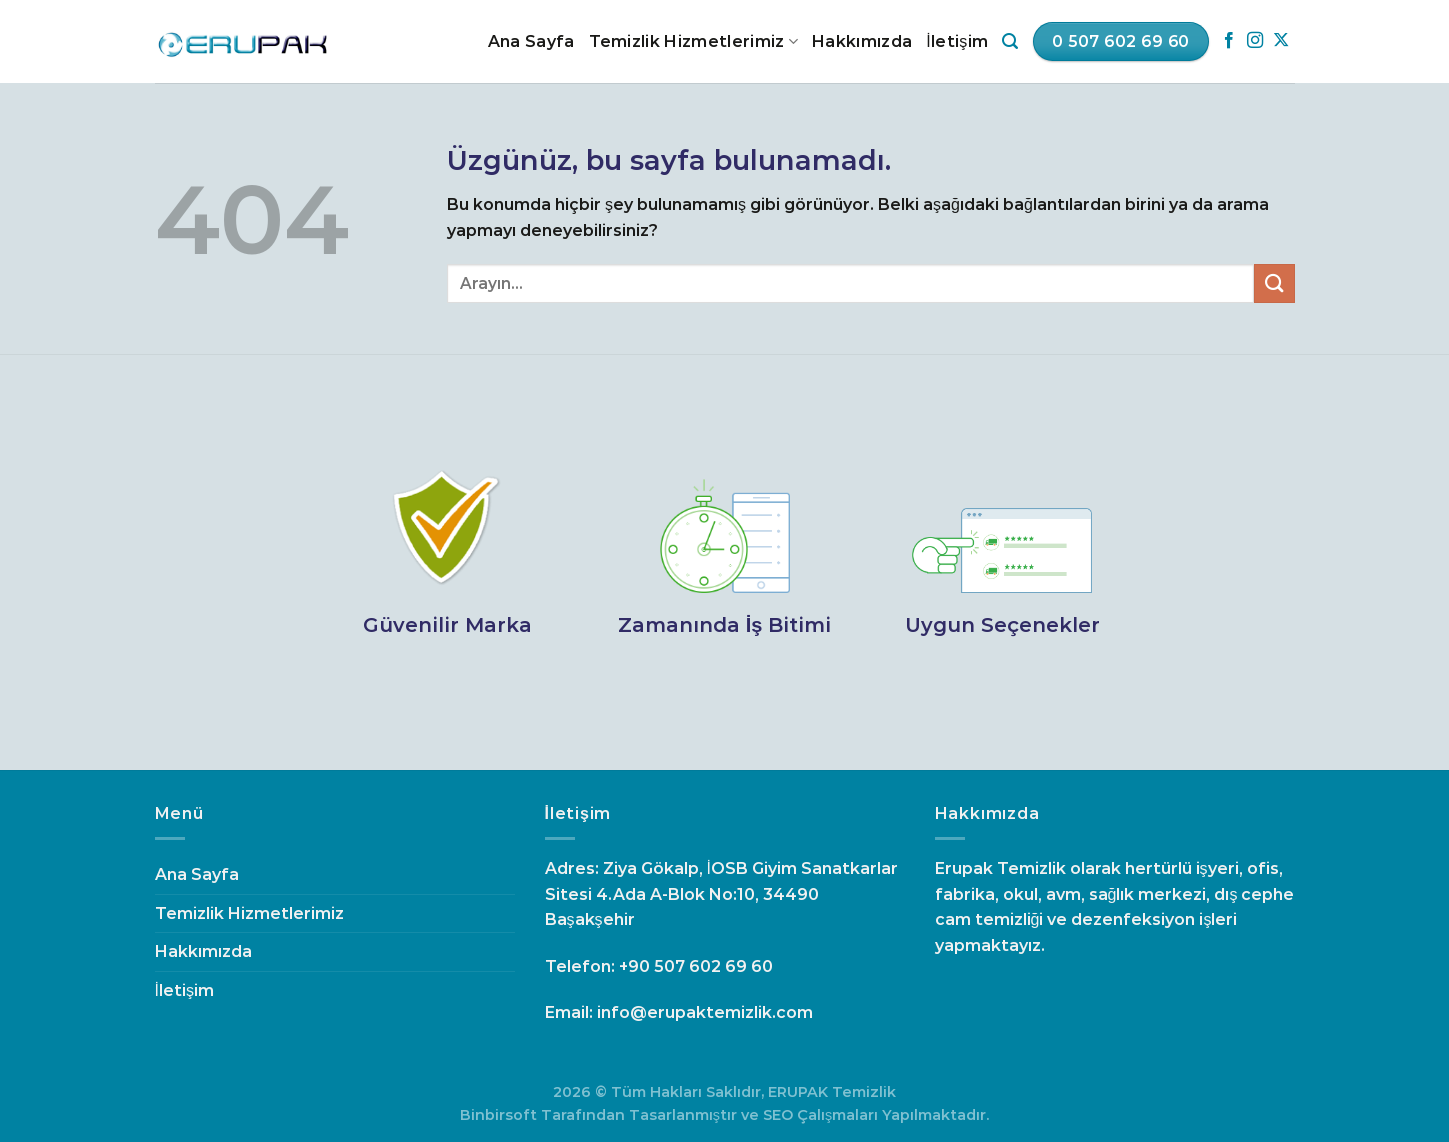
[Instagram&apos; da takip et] (1255, 41)
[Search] (1010, 41)
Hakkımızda (862, 41)
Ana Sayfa (531, 41)
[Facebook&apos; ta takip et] (1229, 41)
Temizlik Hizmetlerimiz (694, 42)
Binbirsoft (498, 1115)
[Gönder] (1274, 283)
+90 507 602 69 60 (696, 966)
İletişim (957, 41)
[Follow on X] (1281, 41)
